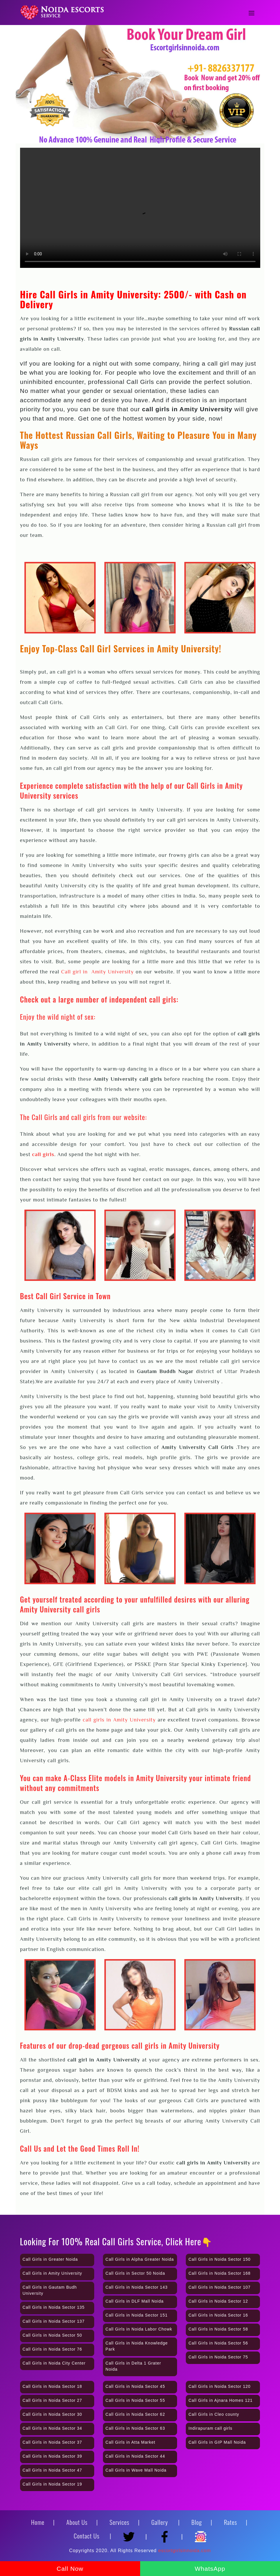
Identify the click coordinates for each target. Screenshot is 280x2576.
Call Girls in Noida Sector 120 (219, 2386)
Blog (196, 2522)
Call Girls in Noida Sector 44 (135, 2456)
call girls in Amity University (119, 1720)
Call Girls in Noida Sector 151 (137, 2315)
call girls (43, 1154)
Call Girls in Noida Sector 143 (137, 2287)
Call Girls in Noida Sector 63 (135, 2428)
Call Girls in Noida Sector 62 (135, 2414)
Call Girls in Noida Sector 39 (52, 2456)
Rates (230, 2522)
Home (37, 2522)
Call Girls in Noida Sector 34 (52, 2428)
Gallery (160, 2522)
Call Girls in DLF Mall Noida (135, 2301)
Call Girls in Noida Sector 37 (52, 2442)
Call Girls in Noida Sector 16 (218, 2315)
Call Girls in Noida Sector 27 (52, 2400)
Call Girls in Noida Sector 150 (219, 2259)
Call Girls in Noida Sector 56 (218, 2343)
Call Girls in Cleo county (213, 2414)
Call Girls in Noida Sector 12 (218, 2301)
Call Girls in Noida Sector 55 (135, 2400)
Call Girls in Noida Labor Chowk (139, 2329)
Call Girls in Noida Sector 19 (52, 2484)
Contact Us (87, 2535)
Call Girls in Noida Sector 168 (219, 2273)
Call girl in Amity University (97, 972)
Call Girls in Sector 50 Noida (135, 2273)
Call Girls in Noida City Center (54, 2363)
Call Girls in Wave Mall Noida (136, 2470)
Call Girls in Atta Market (130, 2442)
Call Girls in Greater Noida (50, 2259)
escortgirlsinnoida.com (184, 2550)
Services (119, 2522)
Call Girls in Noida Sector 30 (52, 2414)
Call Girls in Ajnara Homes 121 (220, 2400)
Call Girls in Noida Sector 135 (54, 2307)
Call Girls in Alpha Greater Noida (140, 2259)
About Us (77, 2522)
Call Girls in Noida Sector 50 (52, 2335)
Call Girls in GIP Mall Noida (217, 2442)
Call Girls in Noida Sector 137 (54, 2321)
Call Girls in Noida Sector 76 (52, 2349)
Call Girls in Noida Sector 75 (218, 2357)
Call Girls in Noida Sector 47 (52, 2470)
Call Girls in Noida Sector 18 (52, 2386)
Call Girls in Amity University (52, 2273)
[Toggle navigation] (251, 12)
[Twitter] (131, 2534)
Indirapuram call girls (210, 2428)
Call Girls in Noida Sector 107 (219, 2287)
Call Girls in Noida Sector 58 (218, 2329)
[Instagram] (201, 2534)
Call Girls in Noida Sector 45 (135, 2386)
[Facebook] (166, 2534)
